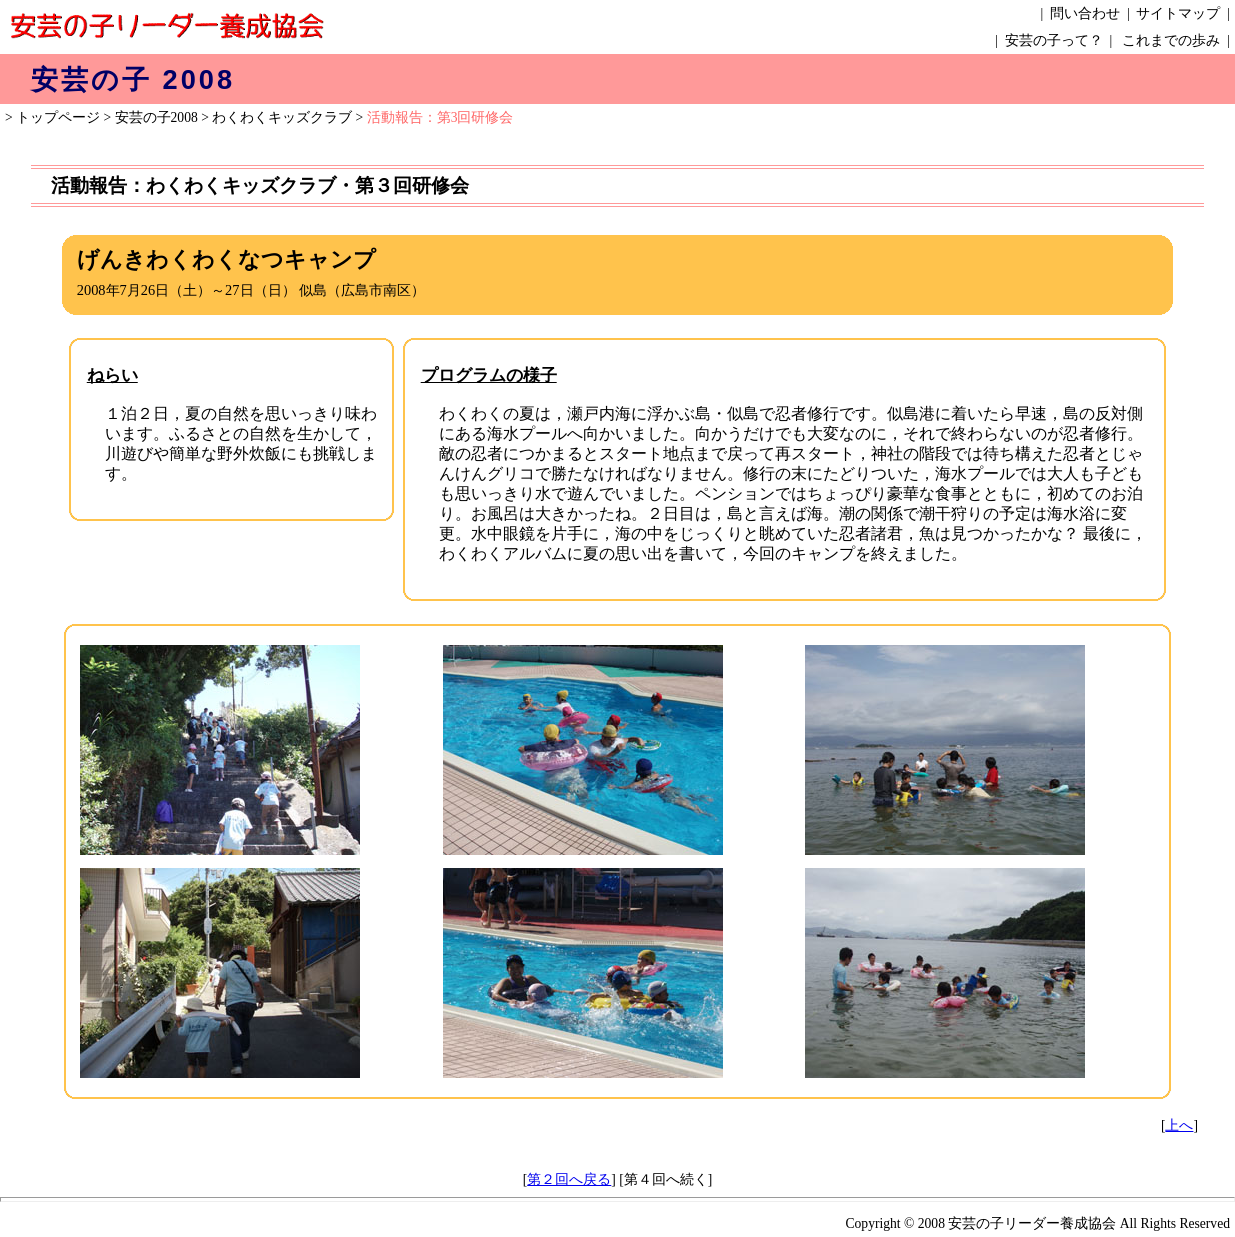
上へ (1179, 1125)
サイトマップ (1178, 13)
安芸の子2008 (156, 117)
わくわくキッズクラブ (282, 117)
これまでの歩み (1171, 40)
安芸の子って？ (1054, 40)
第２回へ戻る (569, 1179)
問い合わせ (1085, 13)
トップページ (58, 117)
